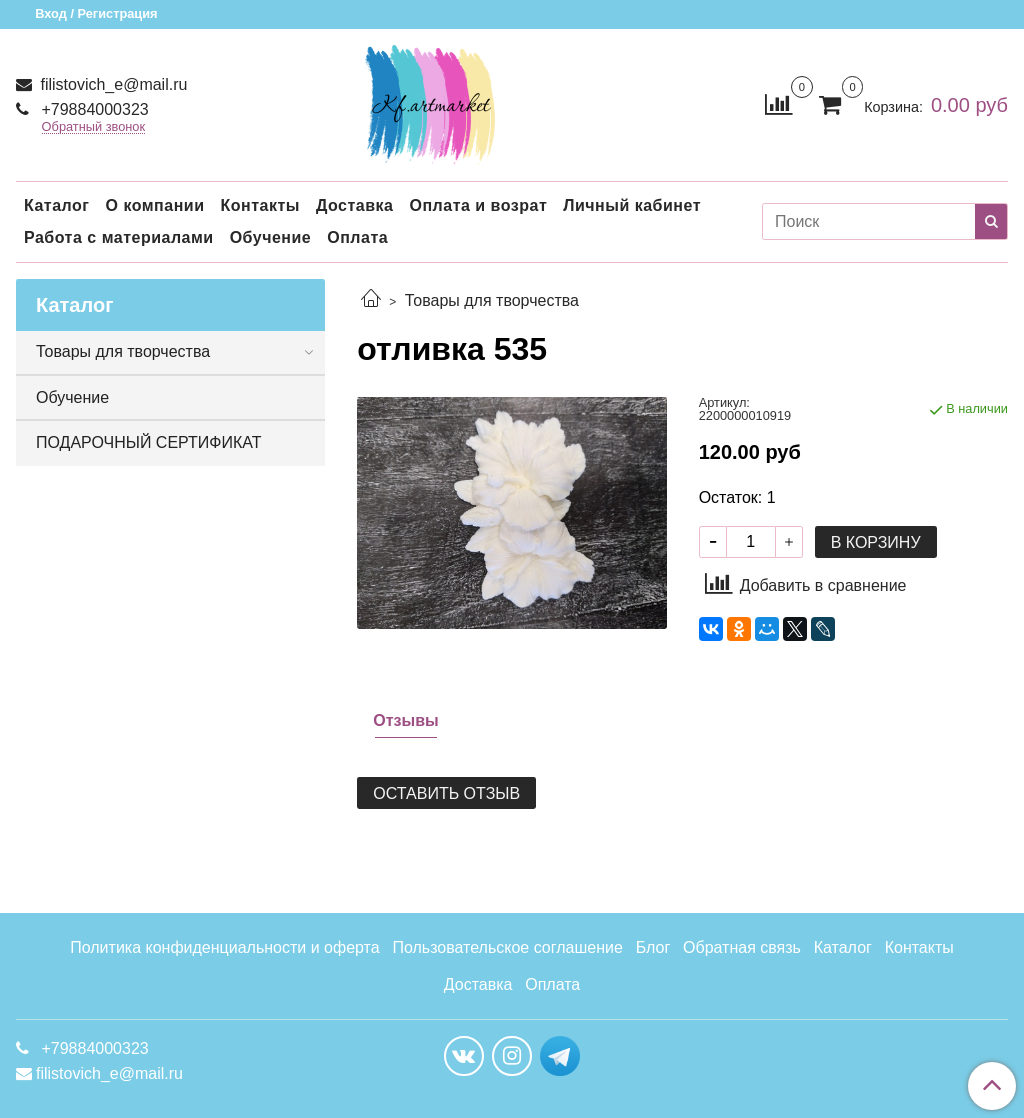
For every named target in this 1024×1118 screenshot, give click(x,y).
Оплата (357, 237)
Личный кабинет (632, 205)
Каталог (56, 205)
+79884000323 (93, 109)
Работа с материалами (119, 237)
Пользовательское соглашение (507, 947)
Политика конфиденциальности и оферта (224, 947)
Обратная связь (742, 947)
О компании (154, 205)
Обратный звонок (94, 127)
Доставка (355, 205)
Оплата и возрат (478, 205)
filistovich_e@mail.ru (111, 84)
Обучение (271, 237)
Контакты (259, 205)
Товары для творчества (492, 300)
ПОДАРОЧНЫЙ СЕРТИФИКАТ (148, 442)
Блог (653, 947)
